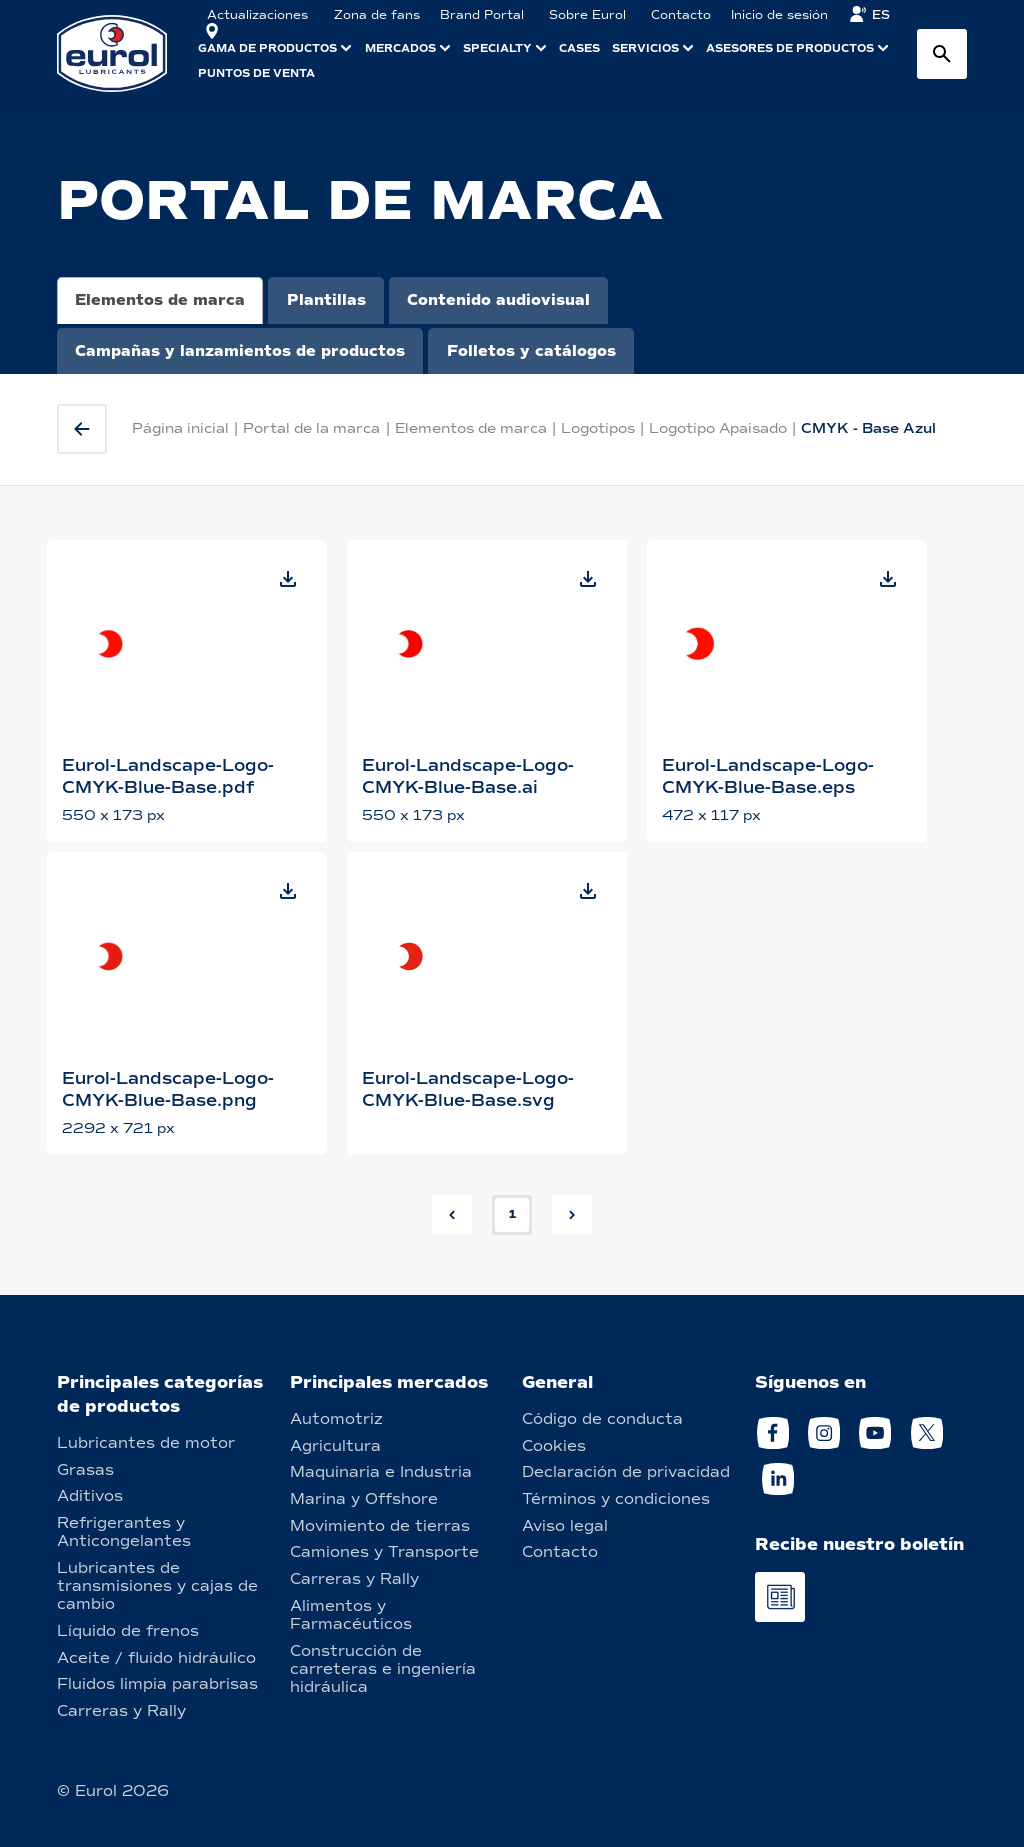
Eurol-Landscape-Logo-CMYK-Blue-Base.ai (468, 776)
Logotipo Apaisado (718, 428)
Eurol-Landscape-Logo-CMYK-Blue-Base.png (168, 1089)
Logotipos (598, 428)
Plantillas (326, 300)
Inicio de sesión (779, 15)
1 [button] (512, 1214)
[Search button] (942, 54)
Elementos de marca (160, 300)
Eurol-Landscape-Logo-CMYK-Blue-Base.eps (768, 776)
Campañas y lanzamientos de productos (240, 351)
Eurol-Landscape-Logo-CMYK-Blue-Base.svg (468, 1089)
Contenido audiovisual (498, 300)
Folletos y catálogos (531, 351)
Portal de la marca (311, 428)
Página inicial (180, 428)
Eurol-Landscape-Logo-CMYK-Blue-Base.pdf (168, 776)
